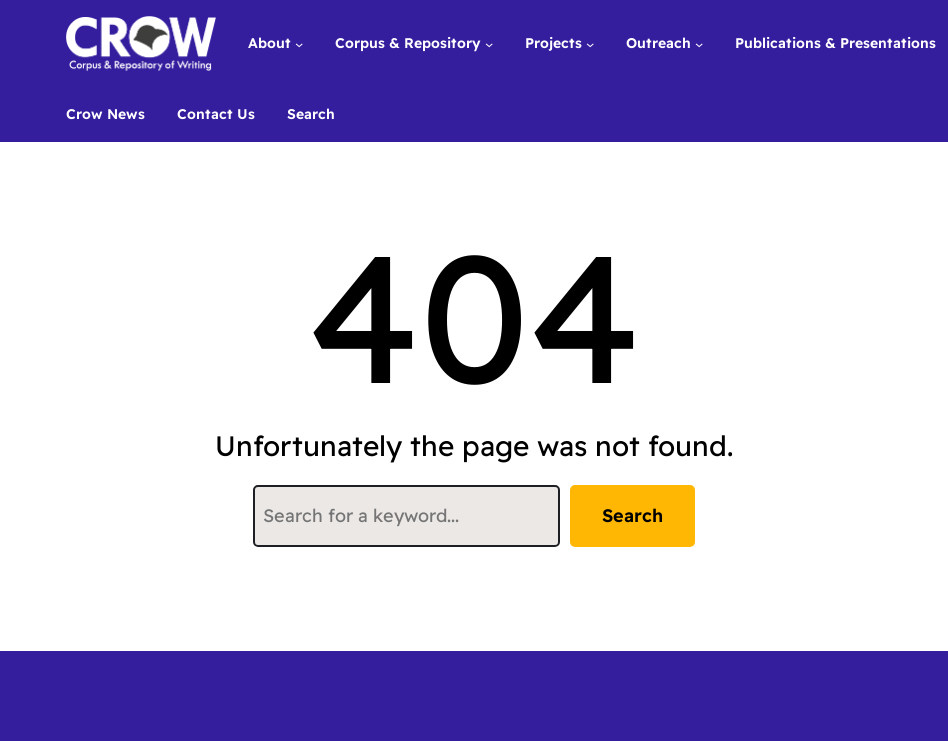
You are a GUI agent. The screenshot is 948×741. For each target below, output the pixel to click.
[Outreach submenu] (699, 43)
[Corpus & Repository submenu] (489, 43)
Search (632, 515)
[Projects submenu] (590, 43)
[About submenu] (299, 43)
